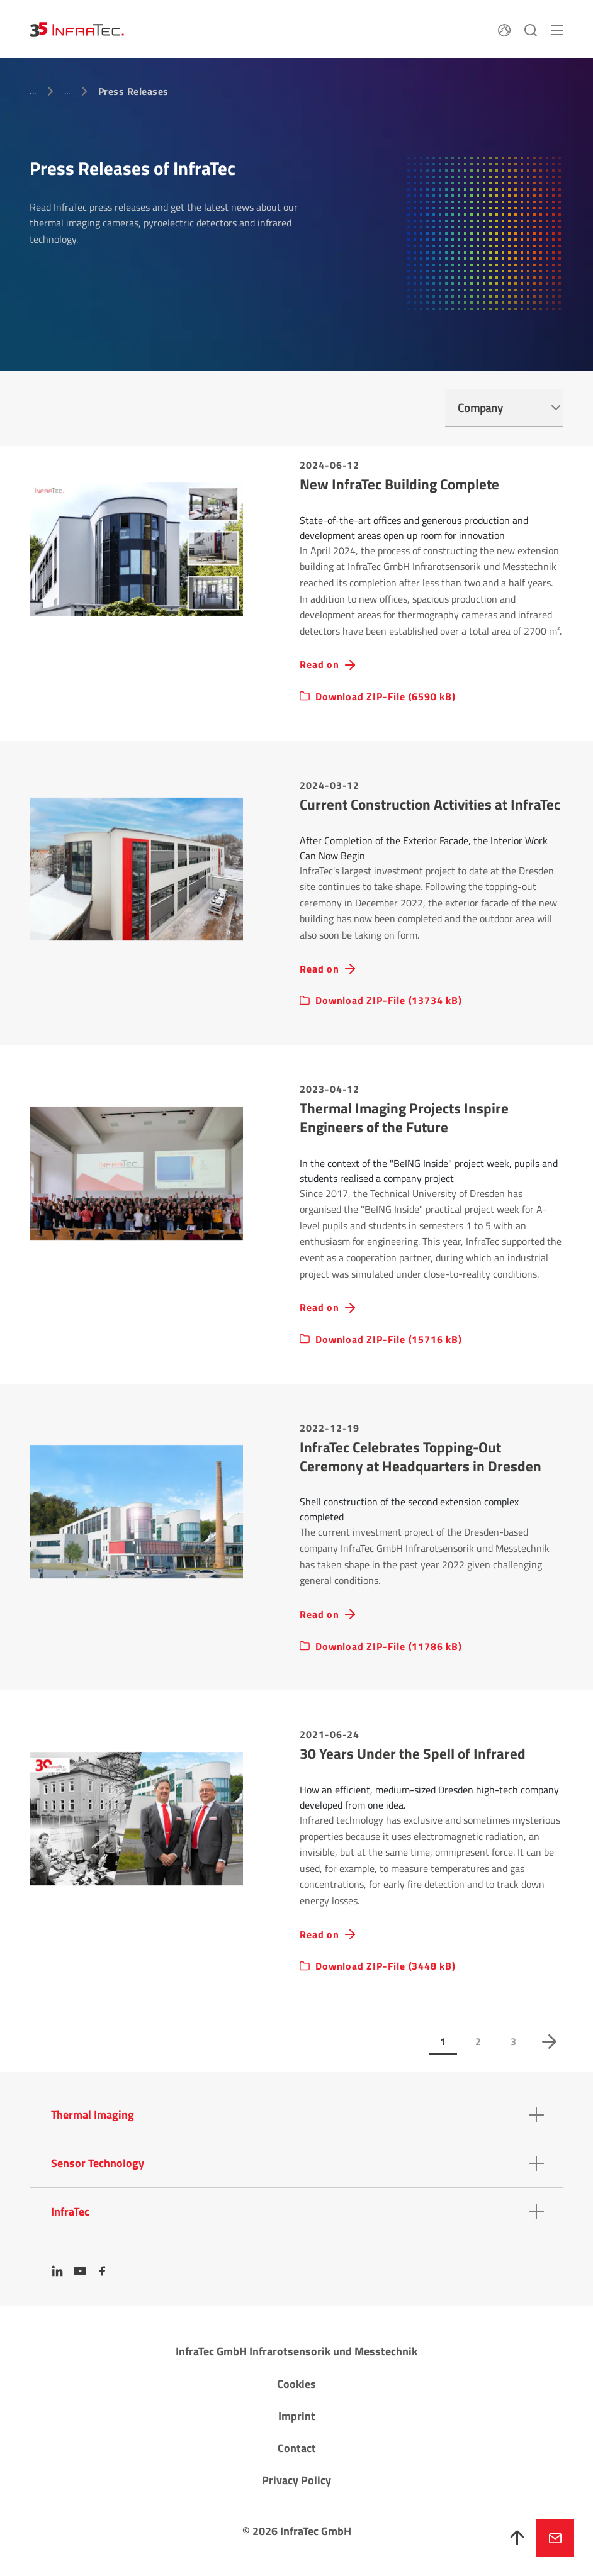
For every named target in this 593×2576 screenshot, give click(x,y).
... (33, 90)
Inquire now (555, 2538)
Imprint (296, 2415)
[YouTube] (80, 2271)
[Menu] (557, 29)
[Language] (504, 29)
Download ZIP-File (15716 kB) (388, 1339)
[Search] (530, 29)
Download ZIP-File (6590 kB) (385, 696)
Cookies (296, 2383)
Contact (297, 2447)
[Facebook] (102, 2271)
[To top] (517, 2538)
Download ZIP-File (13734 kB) (388, 1000)
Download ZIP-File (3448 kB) (385, 1966)
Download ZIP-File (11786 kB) (388, 1646)
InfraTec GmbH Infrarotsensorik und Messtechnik (296, 2351)
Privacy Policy (296, 2480)
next (549, 2041)
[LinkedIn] (57, 2271)
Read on (319, 664)
